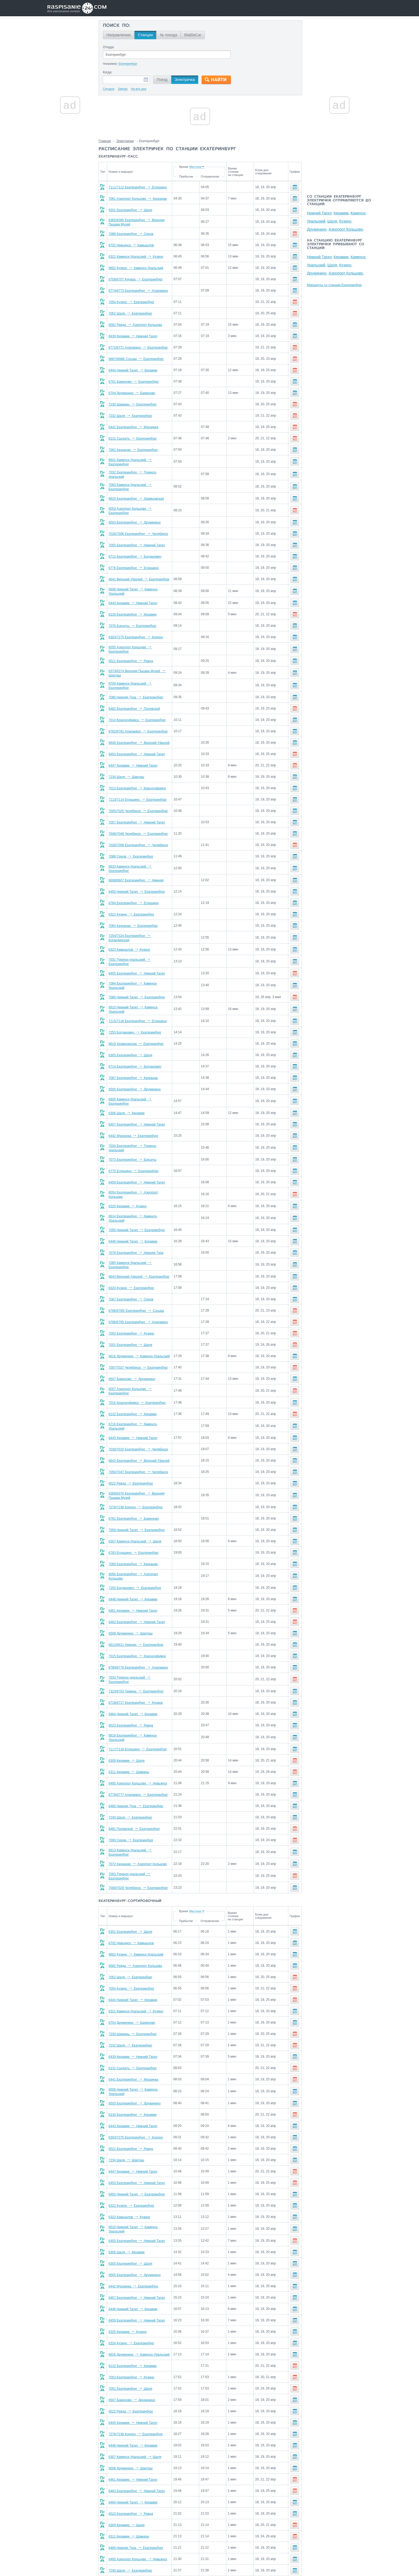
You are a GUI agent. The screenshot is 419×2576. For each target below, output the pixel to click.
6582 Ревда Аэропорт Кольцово (135, 325)
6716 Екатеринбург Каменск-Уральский (141, 1405)
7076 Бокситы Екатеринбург (132, 620)
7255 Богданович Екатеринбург (135, 1565)
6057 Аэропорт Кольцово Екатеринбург (141, 1371)
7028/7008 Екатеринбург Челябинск (138, 836)
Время (199, 166)
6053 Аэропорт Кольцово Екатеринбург (141, 507)
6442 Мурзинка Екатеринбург (133, 1121)
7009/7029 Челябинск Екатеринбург (138, 1861)
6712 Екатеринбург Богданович (135, 552)
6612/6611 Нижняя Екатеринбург (136, 1622)
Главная (105, 141)
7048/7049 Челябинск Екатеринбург (138, 825)
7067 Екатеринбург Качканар (133, 1064)
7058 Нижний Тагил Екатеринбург (137, 1508)
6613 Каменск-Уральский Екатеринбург (141, 1827)
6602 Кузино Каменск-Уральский (136, 268)
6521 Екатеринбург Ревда (131, 654)
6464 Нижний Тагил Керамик (133, 1690)
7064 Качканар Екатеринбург (133, 916)
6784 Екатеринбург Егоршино (134, 893)
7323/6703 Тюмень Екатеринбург (136, 1667)
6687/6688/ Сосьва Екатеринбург (136, 359)
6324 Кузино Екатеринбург (131, 1268)
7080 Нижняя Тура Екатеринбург (136, 689)
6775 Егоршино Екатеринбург (134, 1155)
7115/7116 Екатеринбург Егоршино (138, 1007)
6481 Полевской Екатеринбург (134, 1804)
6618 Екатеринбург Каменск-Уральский (141, 1713)
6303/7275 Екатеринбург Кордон (136, 632)
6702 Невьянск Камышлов (131, 245)
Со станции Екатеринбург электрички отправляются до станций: (339, 200)
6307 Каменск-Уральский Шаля (135, 1520)
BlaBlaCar (192, 35)
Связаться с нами (210, 2560)
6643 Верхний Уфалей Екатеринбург (139, 1257)
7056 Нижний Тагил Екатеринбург (137, 1212)
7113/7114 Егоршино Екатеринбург (138, 791)
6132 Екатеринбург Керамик (132, 1393)
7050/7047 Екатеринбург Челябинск (138, 1450)
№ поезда (168, 35)
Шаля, (332, 221)
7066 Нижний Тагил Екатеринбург (137, 984)
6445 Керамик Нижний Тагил (133, 1416)
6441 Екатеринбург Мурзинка (133, 427)
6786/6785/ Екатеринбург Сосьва (136, 1291)
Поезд (162, 79)
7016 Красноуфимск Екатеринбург (137, 1382)
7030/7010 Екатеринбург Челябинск (138, 1428)
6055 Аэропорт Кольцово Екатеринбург (141, 643)
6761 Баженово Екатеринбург (134, 382)
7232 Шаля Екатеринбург (130, 416)
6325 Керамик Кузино (127, 1189)
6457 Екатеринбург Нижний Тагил (137, 1109)
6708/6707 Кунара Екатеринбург (136, 279)
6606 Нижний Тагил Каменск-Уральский (141, 586)
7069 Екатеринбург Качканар (133, 1542)
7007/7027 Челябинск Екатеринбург (138, 1348)
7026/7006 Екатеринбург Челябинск (138, 529)
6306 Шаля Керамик (127, 1098)
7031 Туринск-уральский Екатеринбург (140, 950)
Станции (145, 35)
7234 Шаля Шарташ (126, 768)
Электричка (185, 79)
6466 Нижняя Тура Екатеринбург (136, 1781)
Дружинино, (317, 229)
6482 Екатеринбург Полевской (134, 700)
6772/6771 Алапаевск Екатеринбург (138, 347)
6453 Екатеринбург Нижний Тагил (137, 745)
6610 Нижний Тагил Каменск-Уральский (141, 996)
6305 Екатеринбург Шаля (130, 1041)
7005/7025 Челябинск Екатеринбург (138, 802)
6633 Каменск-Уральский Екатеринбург (141, 859)
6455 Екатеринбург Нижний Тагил (137, 961)
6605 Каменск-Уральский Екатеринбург (141, 1086)
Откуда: (108, 47)
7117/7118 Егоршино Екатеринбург (138, 1724)
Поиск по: (116, 25)
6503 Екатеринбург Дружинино (135, 518)
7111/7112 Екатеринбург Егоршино (138, 187)
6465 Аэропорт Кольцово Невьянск (138, 1758)
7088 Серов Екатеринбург (131, 848)
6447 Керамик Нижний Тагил (133, 757)
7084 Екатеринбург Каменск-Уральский (141, 973)
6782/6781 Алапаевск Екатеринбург (138, 723)
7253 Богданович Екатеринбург (135, 1018)
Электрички (125, 141)
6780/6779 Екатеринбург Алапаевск (138, 1645)
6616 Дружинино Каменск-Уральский (139, 1337)
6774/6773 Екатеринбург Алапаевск (138, 291)
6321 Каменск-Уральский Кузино (136, 257)
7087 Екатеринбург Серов (131, 1280)
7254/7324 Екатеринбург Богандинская (141, 927)
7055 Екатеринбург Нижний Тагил (137, 541)
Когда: (107, 72)
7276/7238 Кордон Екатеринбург (136, 1486)
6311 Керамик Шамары (129, 1747)
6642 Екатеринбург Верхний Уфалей (139, 1439)
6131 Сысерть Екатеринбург (133, 438)
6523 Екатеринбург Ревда (131, 1702)
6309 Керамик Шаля (127, 1736)
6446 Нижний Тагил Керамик (133, 1223)
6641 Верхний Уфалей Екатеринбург (139, 575)
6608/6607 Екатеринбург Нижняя (136, 870)
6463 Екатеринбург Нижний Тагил (137, 1599)
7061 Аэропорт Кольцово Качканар (138, 199)
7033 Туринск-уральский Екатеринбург (140, 1656)
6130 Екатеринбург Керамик (132, 609)
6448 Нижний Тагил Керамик (133, 1576)
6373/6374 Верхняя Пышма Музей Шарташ (144, 666)
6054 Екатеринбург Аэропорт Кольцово (141, 1177)
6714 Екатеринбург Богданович (135, 1052)
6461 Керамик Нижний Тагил (133, 1588)
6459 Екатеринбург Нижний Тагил (137, 1166)
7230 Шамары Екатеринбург (133, 404)
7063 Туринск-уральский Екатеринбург (140, 1849)
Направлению (118, 35)
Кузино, (345, 221)
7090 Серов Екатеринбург (131, 1815)
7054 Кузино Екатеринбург (131, 302)
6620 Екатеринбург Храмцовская (136, 495)
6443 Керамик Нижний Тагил (133, 598)
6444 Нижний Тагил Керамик (133, 370)
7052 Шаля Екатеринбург (130, 313)
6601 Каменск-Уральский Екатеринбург (141, 461)
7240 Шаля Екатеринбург (130, 1792)
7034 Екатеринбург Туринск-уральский (140, 1132)
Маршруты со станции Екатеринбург (334, 285)
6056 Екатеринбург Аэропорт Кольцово (141, 1554)
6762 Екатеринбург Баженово (134, 1497)
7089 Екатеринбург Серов (131, 234)
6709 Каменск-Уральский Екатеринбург (141, 677)
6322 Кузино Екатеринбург (131, 905)
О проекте (236, 2560)
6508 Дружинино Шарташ (131, 1611)
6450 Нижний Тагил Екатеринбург (137, 882)
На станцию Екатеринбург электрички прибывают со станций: (335, 244)
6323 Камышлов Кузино (129, 939)
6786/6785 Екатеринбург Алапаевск (138, 1303)
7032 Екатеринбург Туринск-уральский (140, 473)
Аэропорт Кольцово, (346, 229)
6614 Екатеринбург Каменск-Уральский (141, 1200)
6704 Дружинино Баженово (132, 393)
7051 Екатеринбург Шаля (130, 1325)
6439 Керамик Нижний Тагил (133, 336)
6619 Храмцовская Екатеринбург (136, 1030)
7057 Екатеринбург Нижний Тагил (137, 814)
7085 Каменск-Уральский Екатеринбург (141, 1246)
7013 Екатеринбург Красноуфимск (137, 780)
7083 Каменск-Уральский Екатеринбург (141, 484)
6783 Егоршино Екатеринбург (134, 1531)
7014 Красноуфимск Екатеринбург (137, 711)
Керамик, (342, 213)
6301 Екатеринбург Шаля (130, 210)
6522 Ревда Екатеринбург (131, 1462)
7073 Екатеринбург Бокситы (132, 1143)
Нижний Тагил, (320, 213)
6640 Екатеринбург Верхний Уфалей (139, 734)
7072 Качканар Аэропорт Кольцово (138, 1838)
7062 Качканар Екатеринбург (133, 450)
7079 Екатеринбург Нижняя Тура (136, 1234)
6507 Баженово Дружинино (132, 1359)
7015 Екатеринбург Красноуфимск (137, 1633)
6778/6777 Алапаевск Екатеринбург (138, 1770)
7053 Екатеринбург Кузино (131, 1314)
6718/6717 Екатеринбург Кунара (136, 1679)
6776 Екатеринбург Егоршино (134, 563)
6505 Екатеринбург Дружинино (135, 1075)
